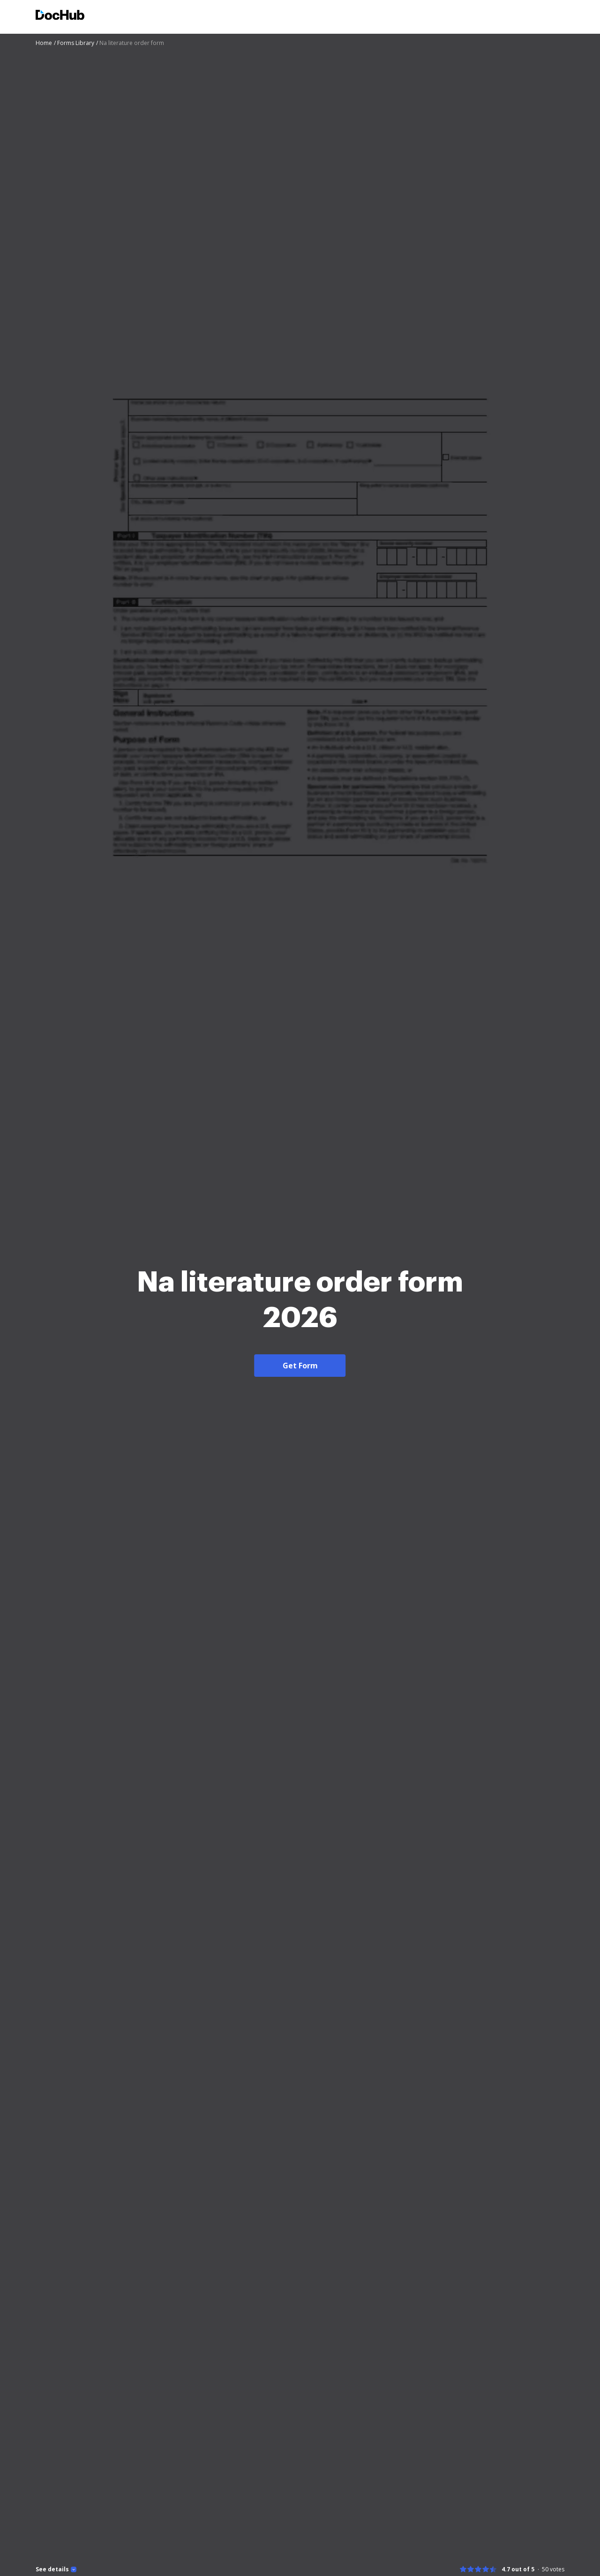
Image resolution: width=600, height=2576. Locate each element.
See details (52, 2569)
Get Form (300, 1365)
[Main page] (60, 16)
